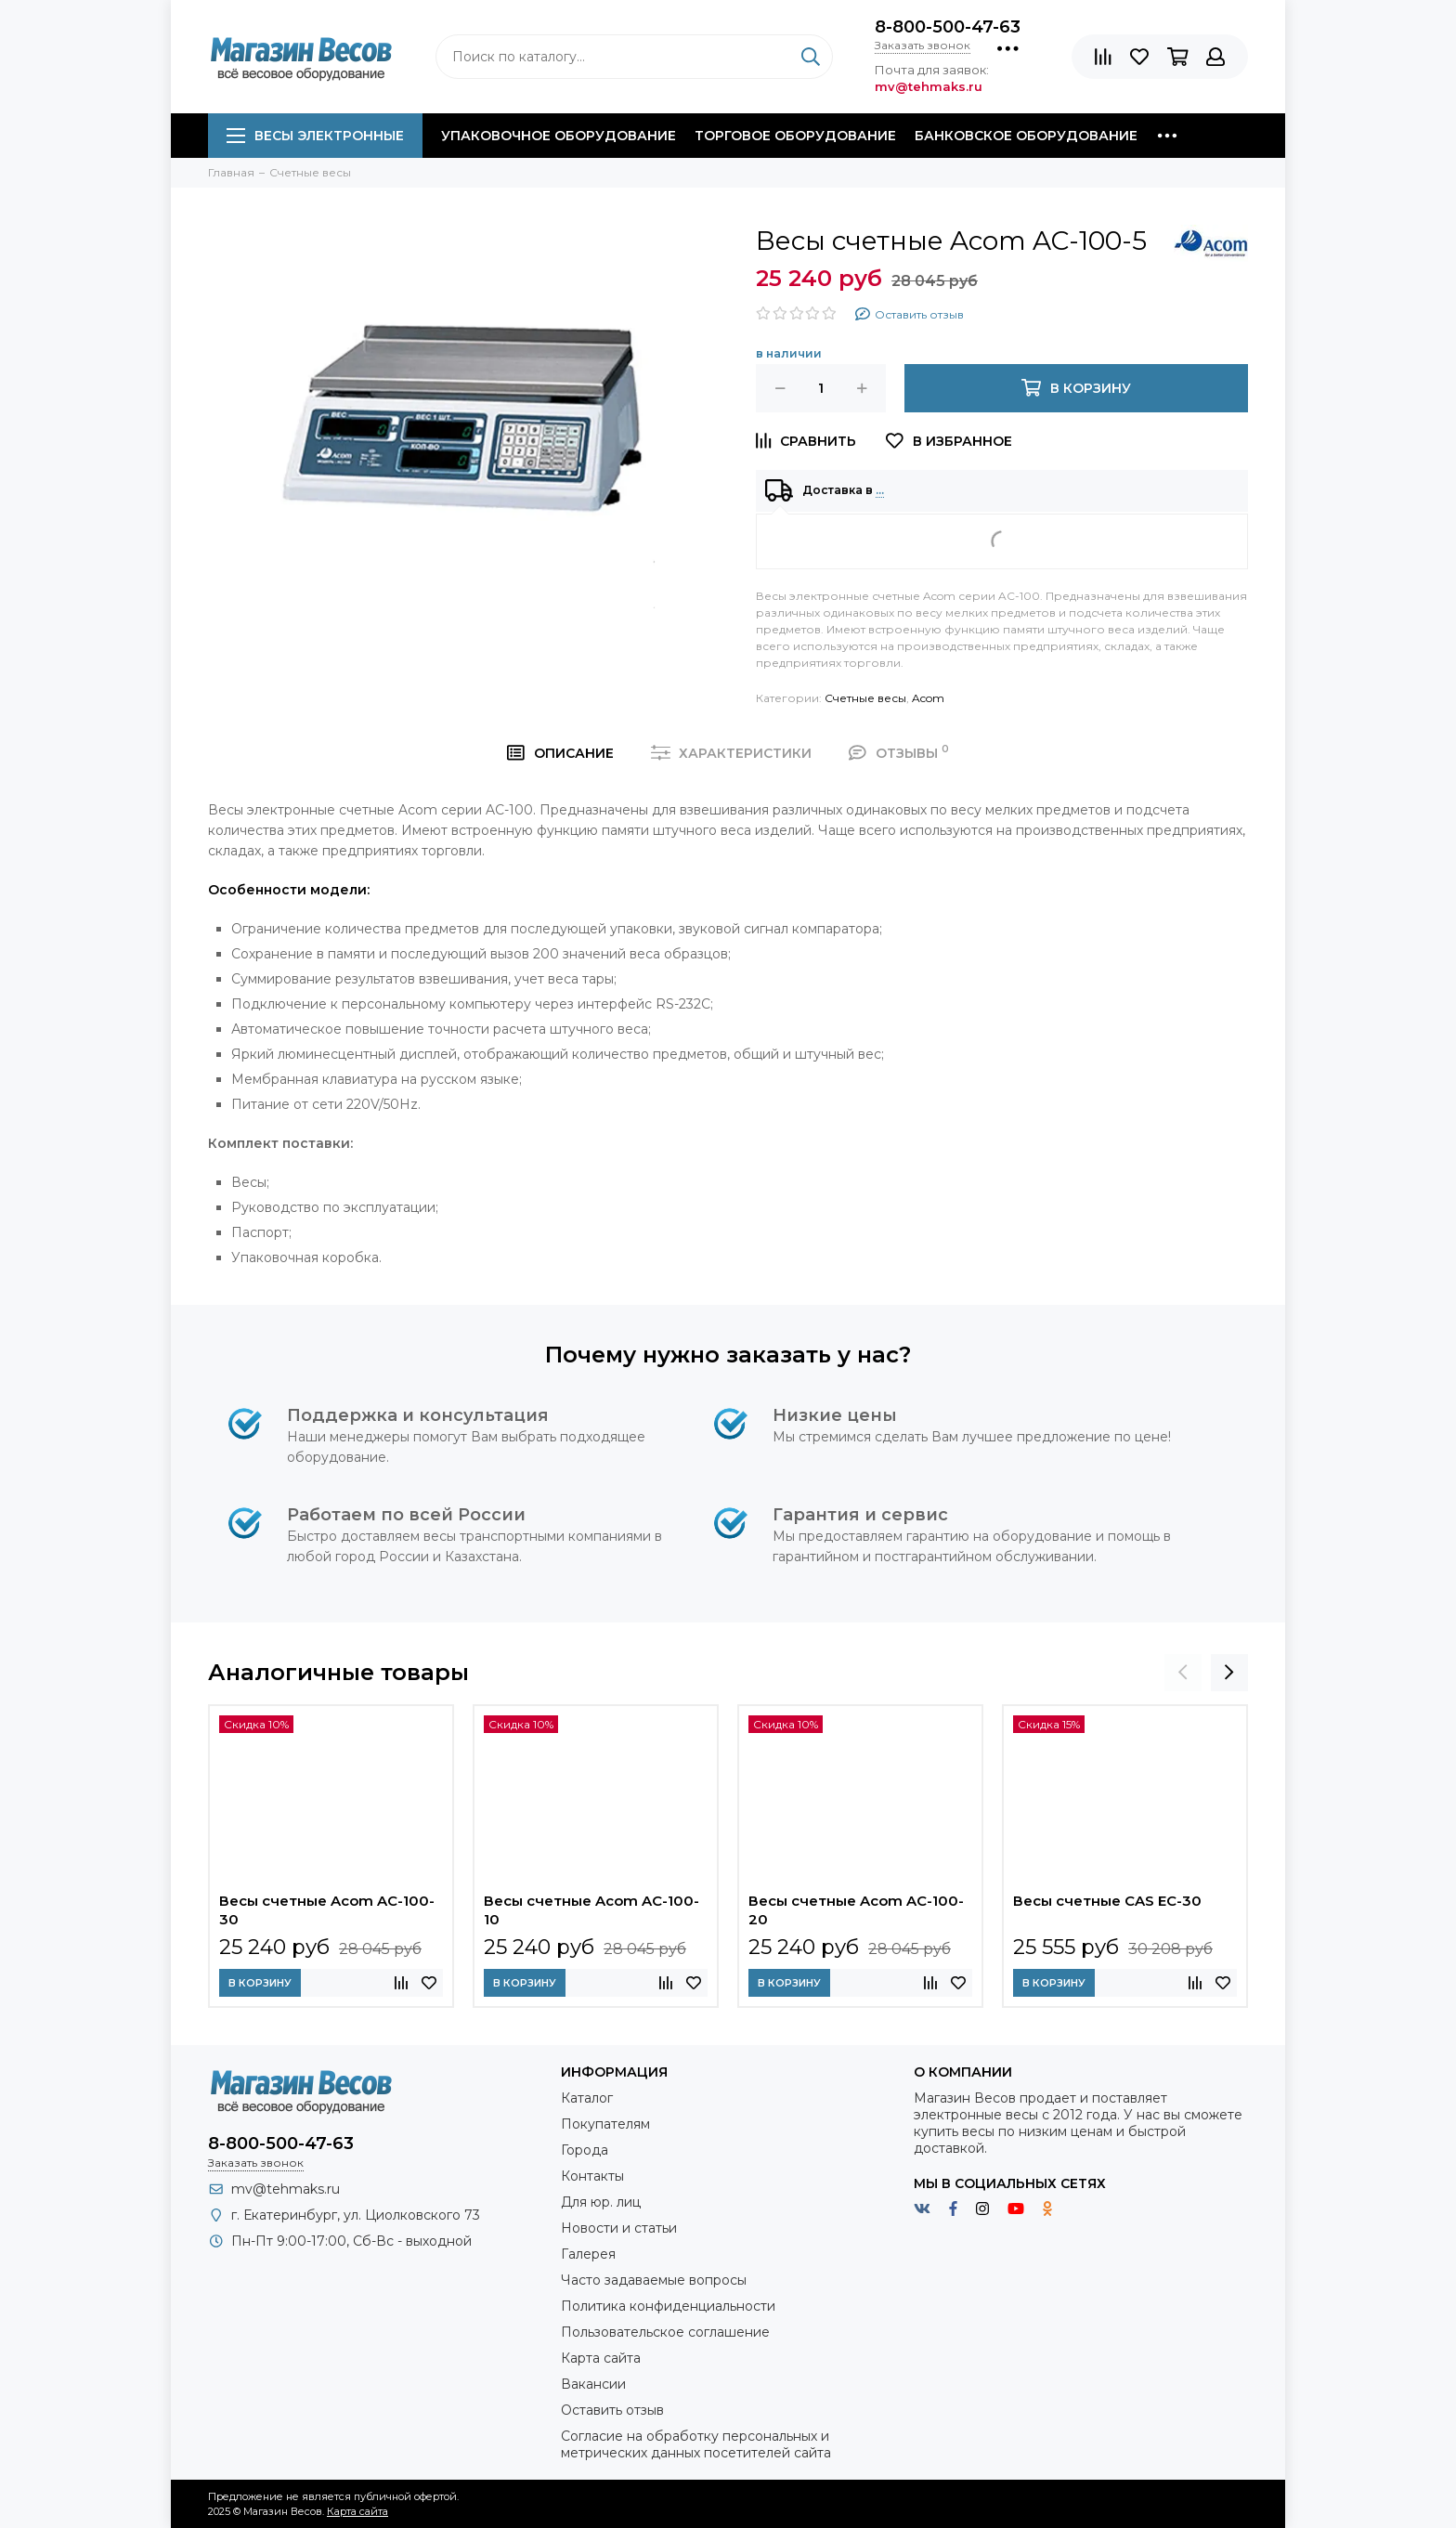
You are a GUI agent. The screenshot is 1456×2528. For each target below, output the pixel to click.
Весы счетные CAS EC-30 (1107, 1900)
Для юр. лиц (601, 2202)
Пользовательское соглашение (665, 2332)
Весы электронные (315, 135)
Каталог (587, 2098)
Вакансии (593, 2384)
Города (584, 2150)
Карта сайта (601, 2358)
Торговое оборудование (795, 135)
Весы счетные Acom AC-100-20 (856, 1910)
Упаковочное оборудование (558, 135)
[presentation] (1183, 1672)
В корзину (260, 1982)
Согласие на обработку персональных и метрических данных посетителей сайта (696, 2444)
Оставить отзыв (612, 2410)
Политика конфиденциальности (668, 2306)
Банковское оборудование (1026, 135)
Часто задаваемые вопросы (654, 2280)
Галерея (588, 2254)
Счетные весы (865, 698)
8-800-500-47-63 (947, 27)
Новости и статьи (619, 2228)
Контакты (592, 2176)
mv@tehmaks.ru (285, 2189)
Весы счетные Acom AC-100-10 (591, 1910)
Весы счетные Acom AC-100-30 (327, 1910)
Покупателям (605, 2124)
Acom (928, 698)
